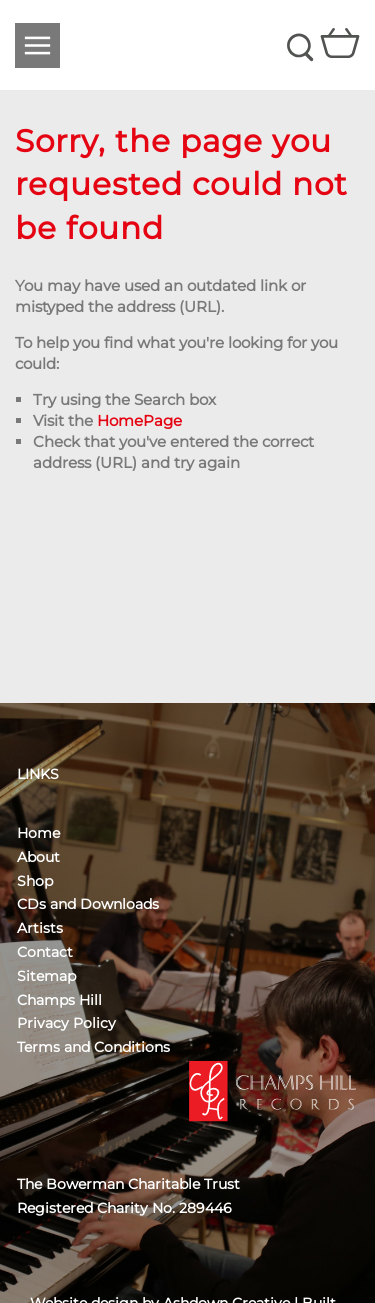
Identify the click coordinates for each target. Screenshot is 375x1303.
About (38, 857)
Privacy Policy (66, 1023)
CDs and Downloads (88, 904)
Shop (35, 881)
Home (38, 833)
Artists (40, 928)
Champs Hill (59, 1000)
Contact (45, 952)
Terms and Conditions (93, 1047)
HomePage (139, 420)
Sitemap (46, 976)
